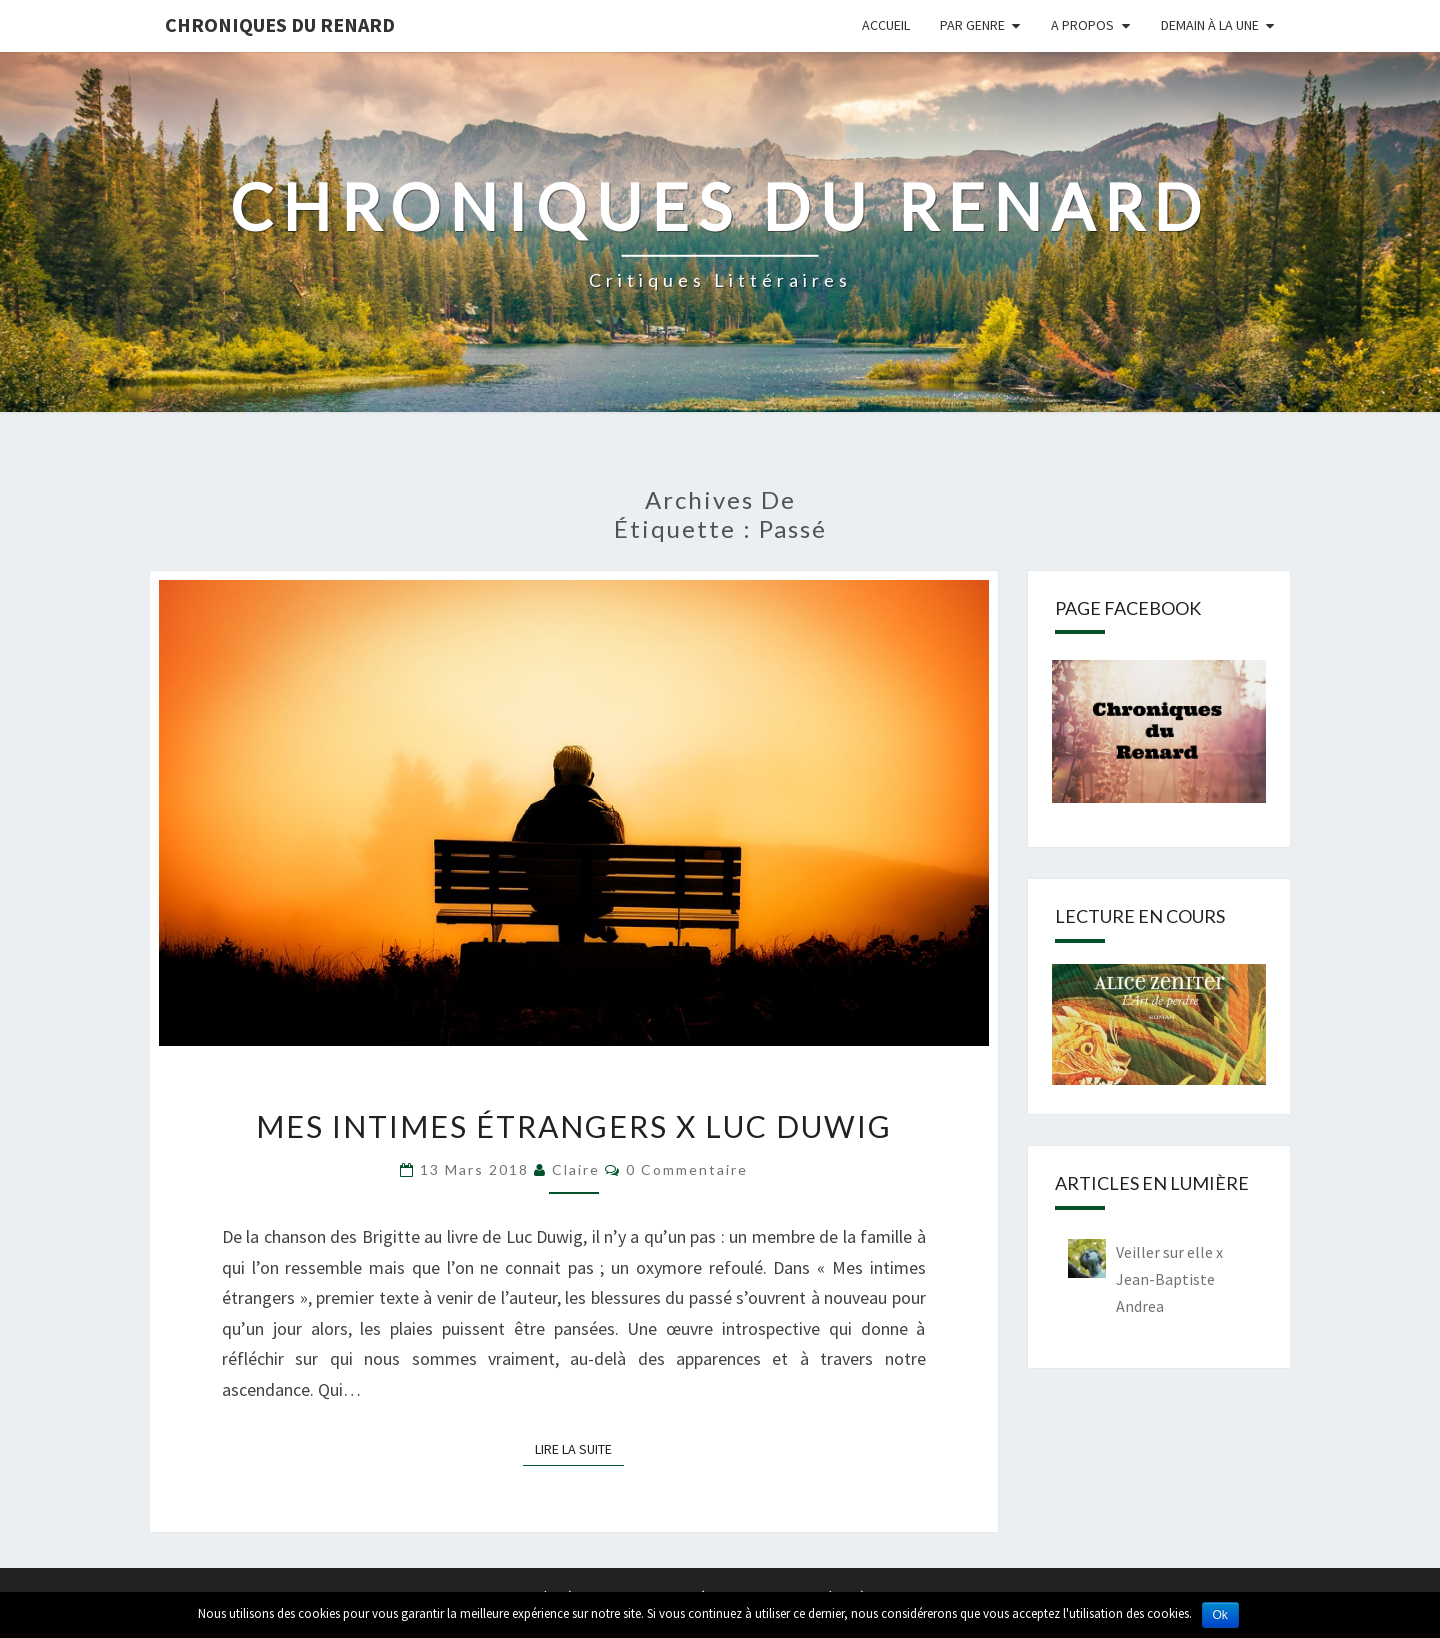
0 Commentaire (687, 1169)
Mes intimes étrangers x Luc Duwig (574, 1126)
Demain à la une (1210, 25)
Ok (1220, 1615)
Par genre (972, 25)
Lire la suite (579, 1448)
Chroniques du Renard (280, 24)
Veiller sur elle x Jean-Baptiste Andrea (1169, 1279)
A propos (1082, 25)
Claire (576, 1169)
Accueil (886, 25)
